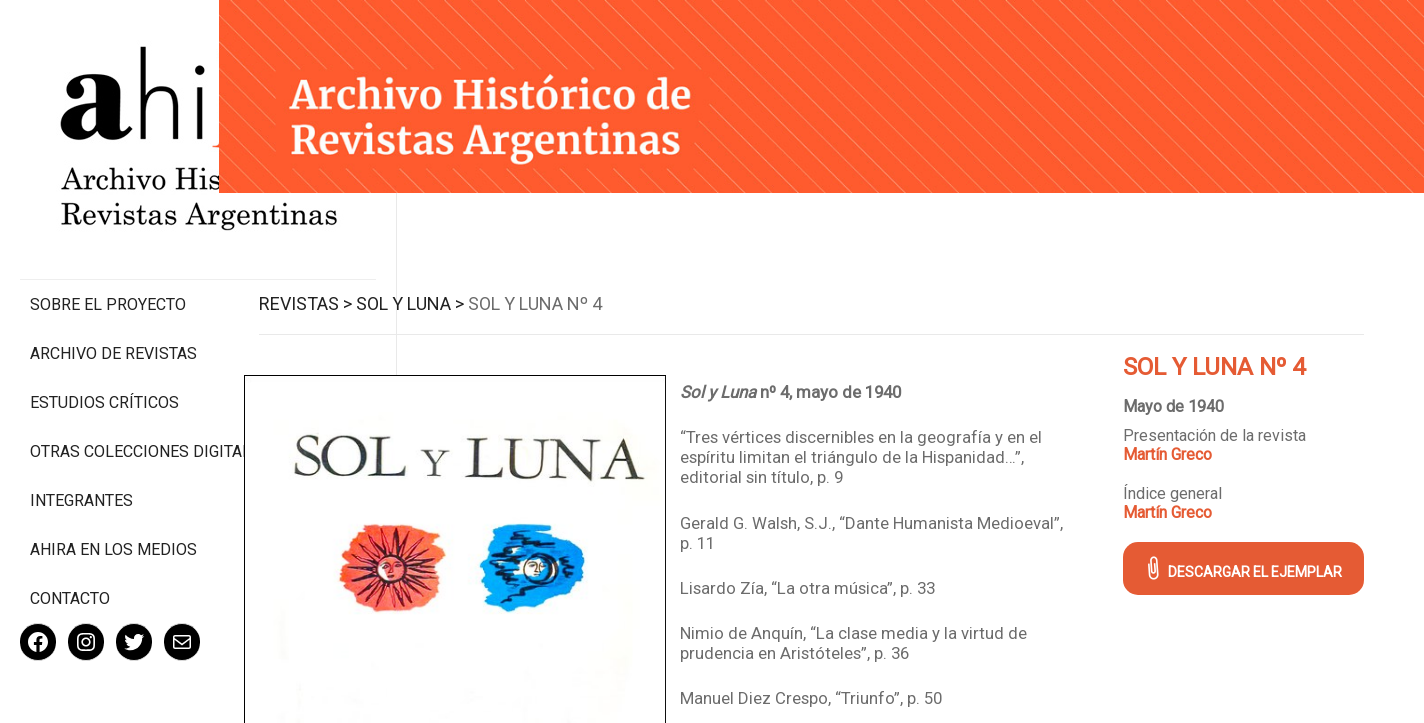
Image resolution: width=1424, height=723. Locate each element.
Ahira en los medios (113, 484)
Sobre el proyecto (108, 220)
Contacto (70, 533)
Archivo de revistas (113, 269)
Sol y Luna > (441, 298)
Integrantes (81, 435)
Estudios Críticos (104, 318)
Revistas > (336, 298)
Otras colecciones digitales (109, 377)
